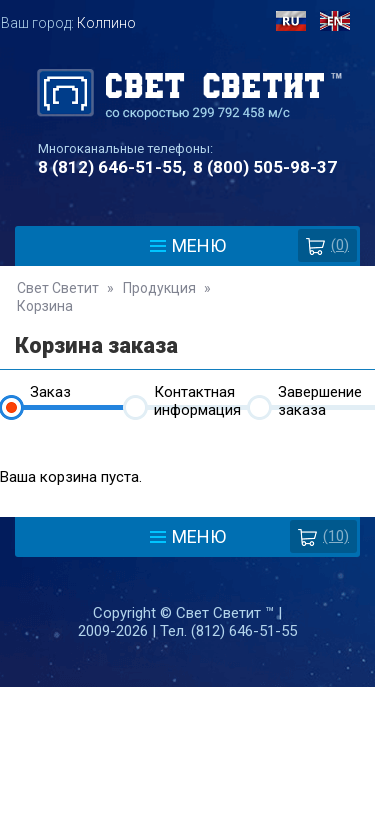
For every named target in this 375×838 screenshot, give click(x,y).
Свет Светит (58, 288)
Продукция (159, 288)
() (327, 245)
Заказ (50, 392)
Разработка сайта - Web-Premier (188, 830)
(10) (323, 536)
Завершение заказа (320, 396)
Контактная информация (197, 396)
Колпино (106, 23)
